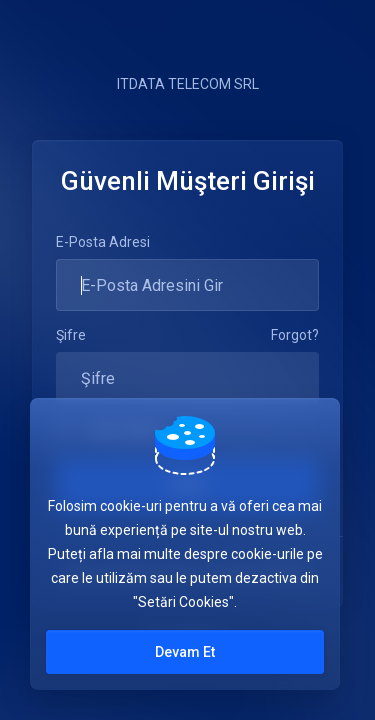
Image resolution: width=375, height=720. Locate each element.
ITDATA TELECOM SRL (188, 84)
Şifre (71, 335)
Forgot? (295, 335)
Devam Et (185, 652)
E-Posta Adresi (103, 242)
